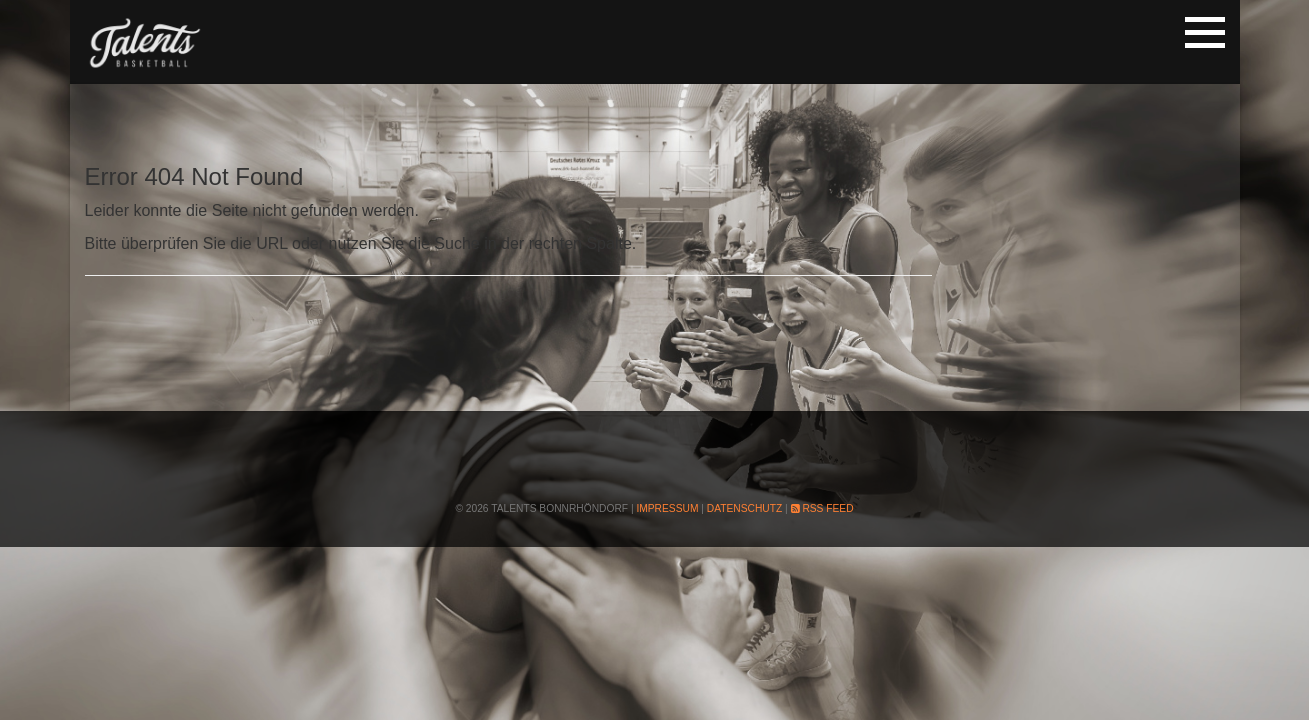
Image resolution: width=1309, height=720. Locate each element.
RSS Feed (822, 508)
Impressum (667, 508)
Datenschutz (744, 508)
